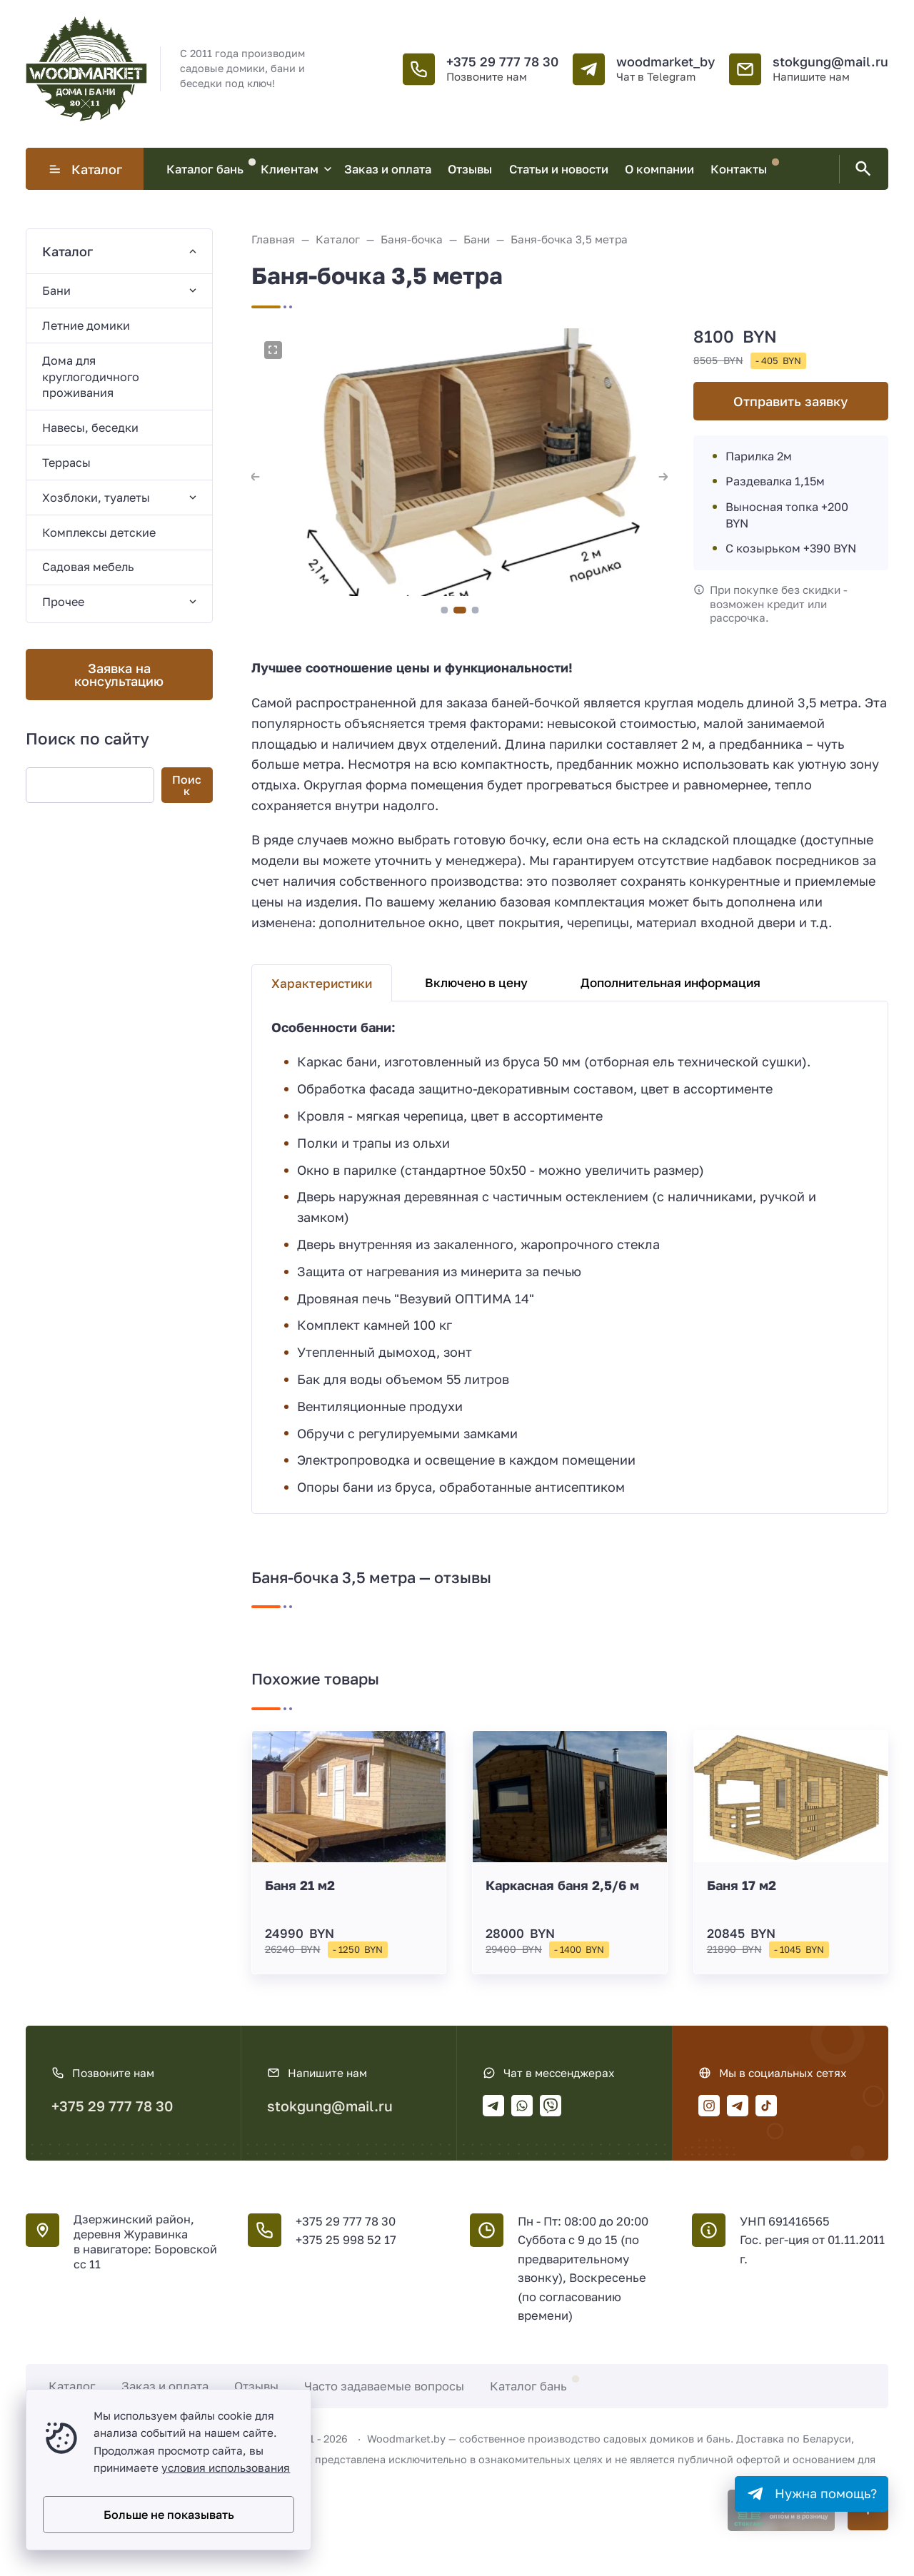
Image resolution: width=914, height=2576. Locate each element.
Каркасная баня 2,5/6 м (562, 1885)
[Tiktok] (766, 2105)
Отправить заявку (790, 401)
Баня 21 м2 (300, 1885)
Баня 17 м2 (741, 1885)
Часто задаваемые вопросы (384, 2386)
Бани (56, 290)
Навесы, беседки (90, 427)
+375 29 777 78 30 (502, 61)
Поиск (186, 784)
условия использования (225, 2467)
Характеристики (321, 983)
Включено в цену (476, 982)
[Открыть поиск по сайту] (860, 169)
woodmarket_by (665, 61)
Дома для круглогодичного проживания (90, 376)
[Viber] (550, 2105)
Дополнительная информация (670, 982)
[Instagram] (709, 2105)
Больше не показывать (169, 2514)
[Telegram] (493, 2105)
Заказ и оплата (165, 2386)
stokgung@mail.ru (830, 61)
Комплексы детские (99, 532)
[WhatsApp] (522, 2105)
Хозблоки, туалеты (96, 497)
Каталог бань (528, 2386)
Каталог (85, 169)
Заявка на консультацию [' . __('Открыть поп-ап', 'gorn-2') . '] (119, 674)
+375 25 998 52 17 (346, 2240)
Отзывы (256, 2386)
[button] (444, 609)
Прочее (63, 602)
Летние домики (86, 325)
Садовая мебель (88, 567)
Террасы (66, 462)
